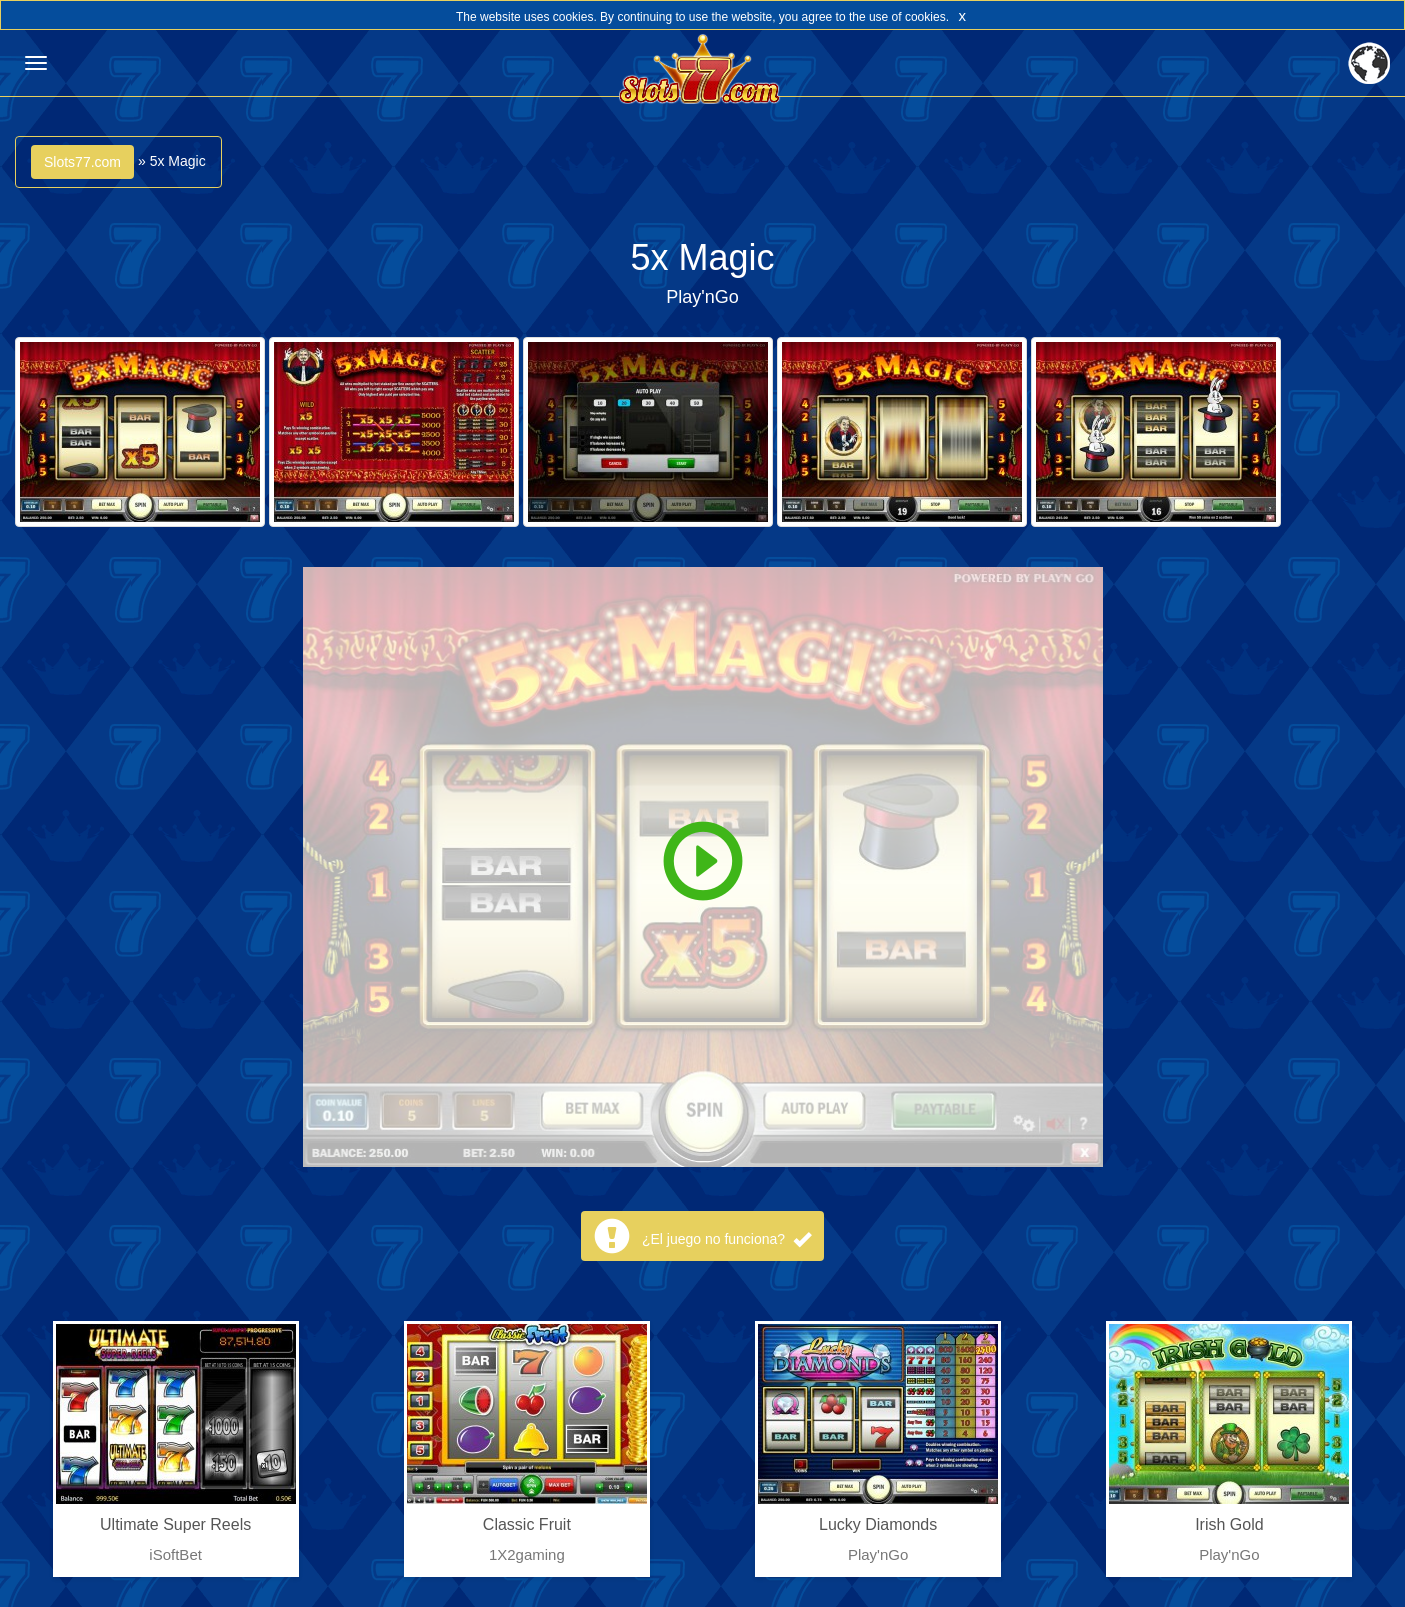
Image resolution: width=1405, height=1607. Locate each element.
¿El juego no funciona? (726, 1239)
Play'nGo (702, 297)
